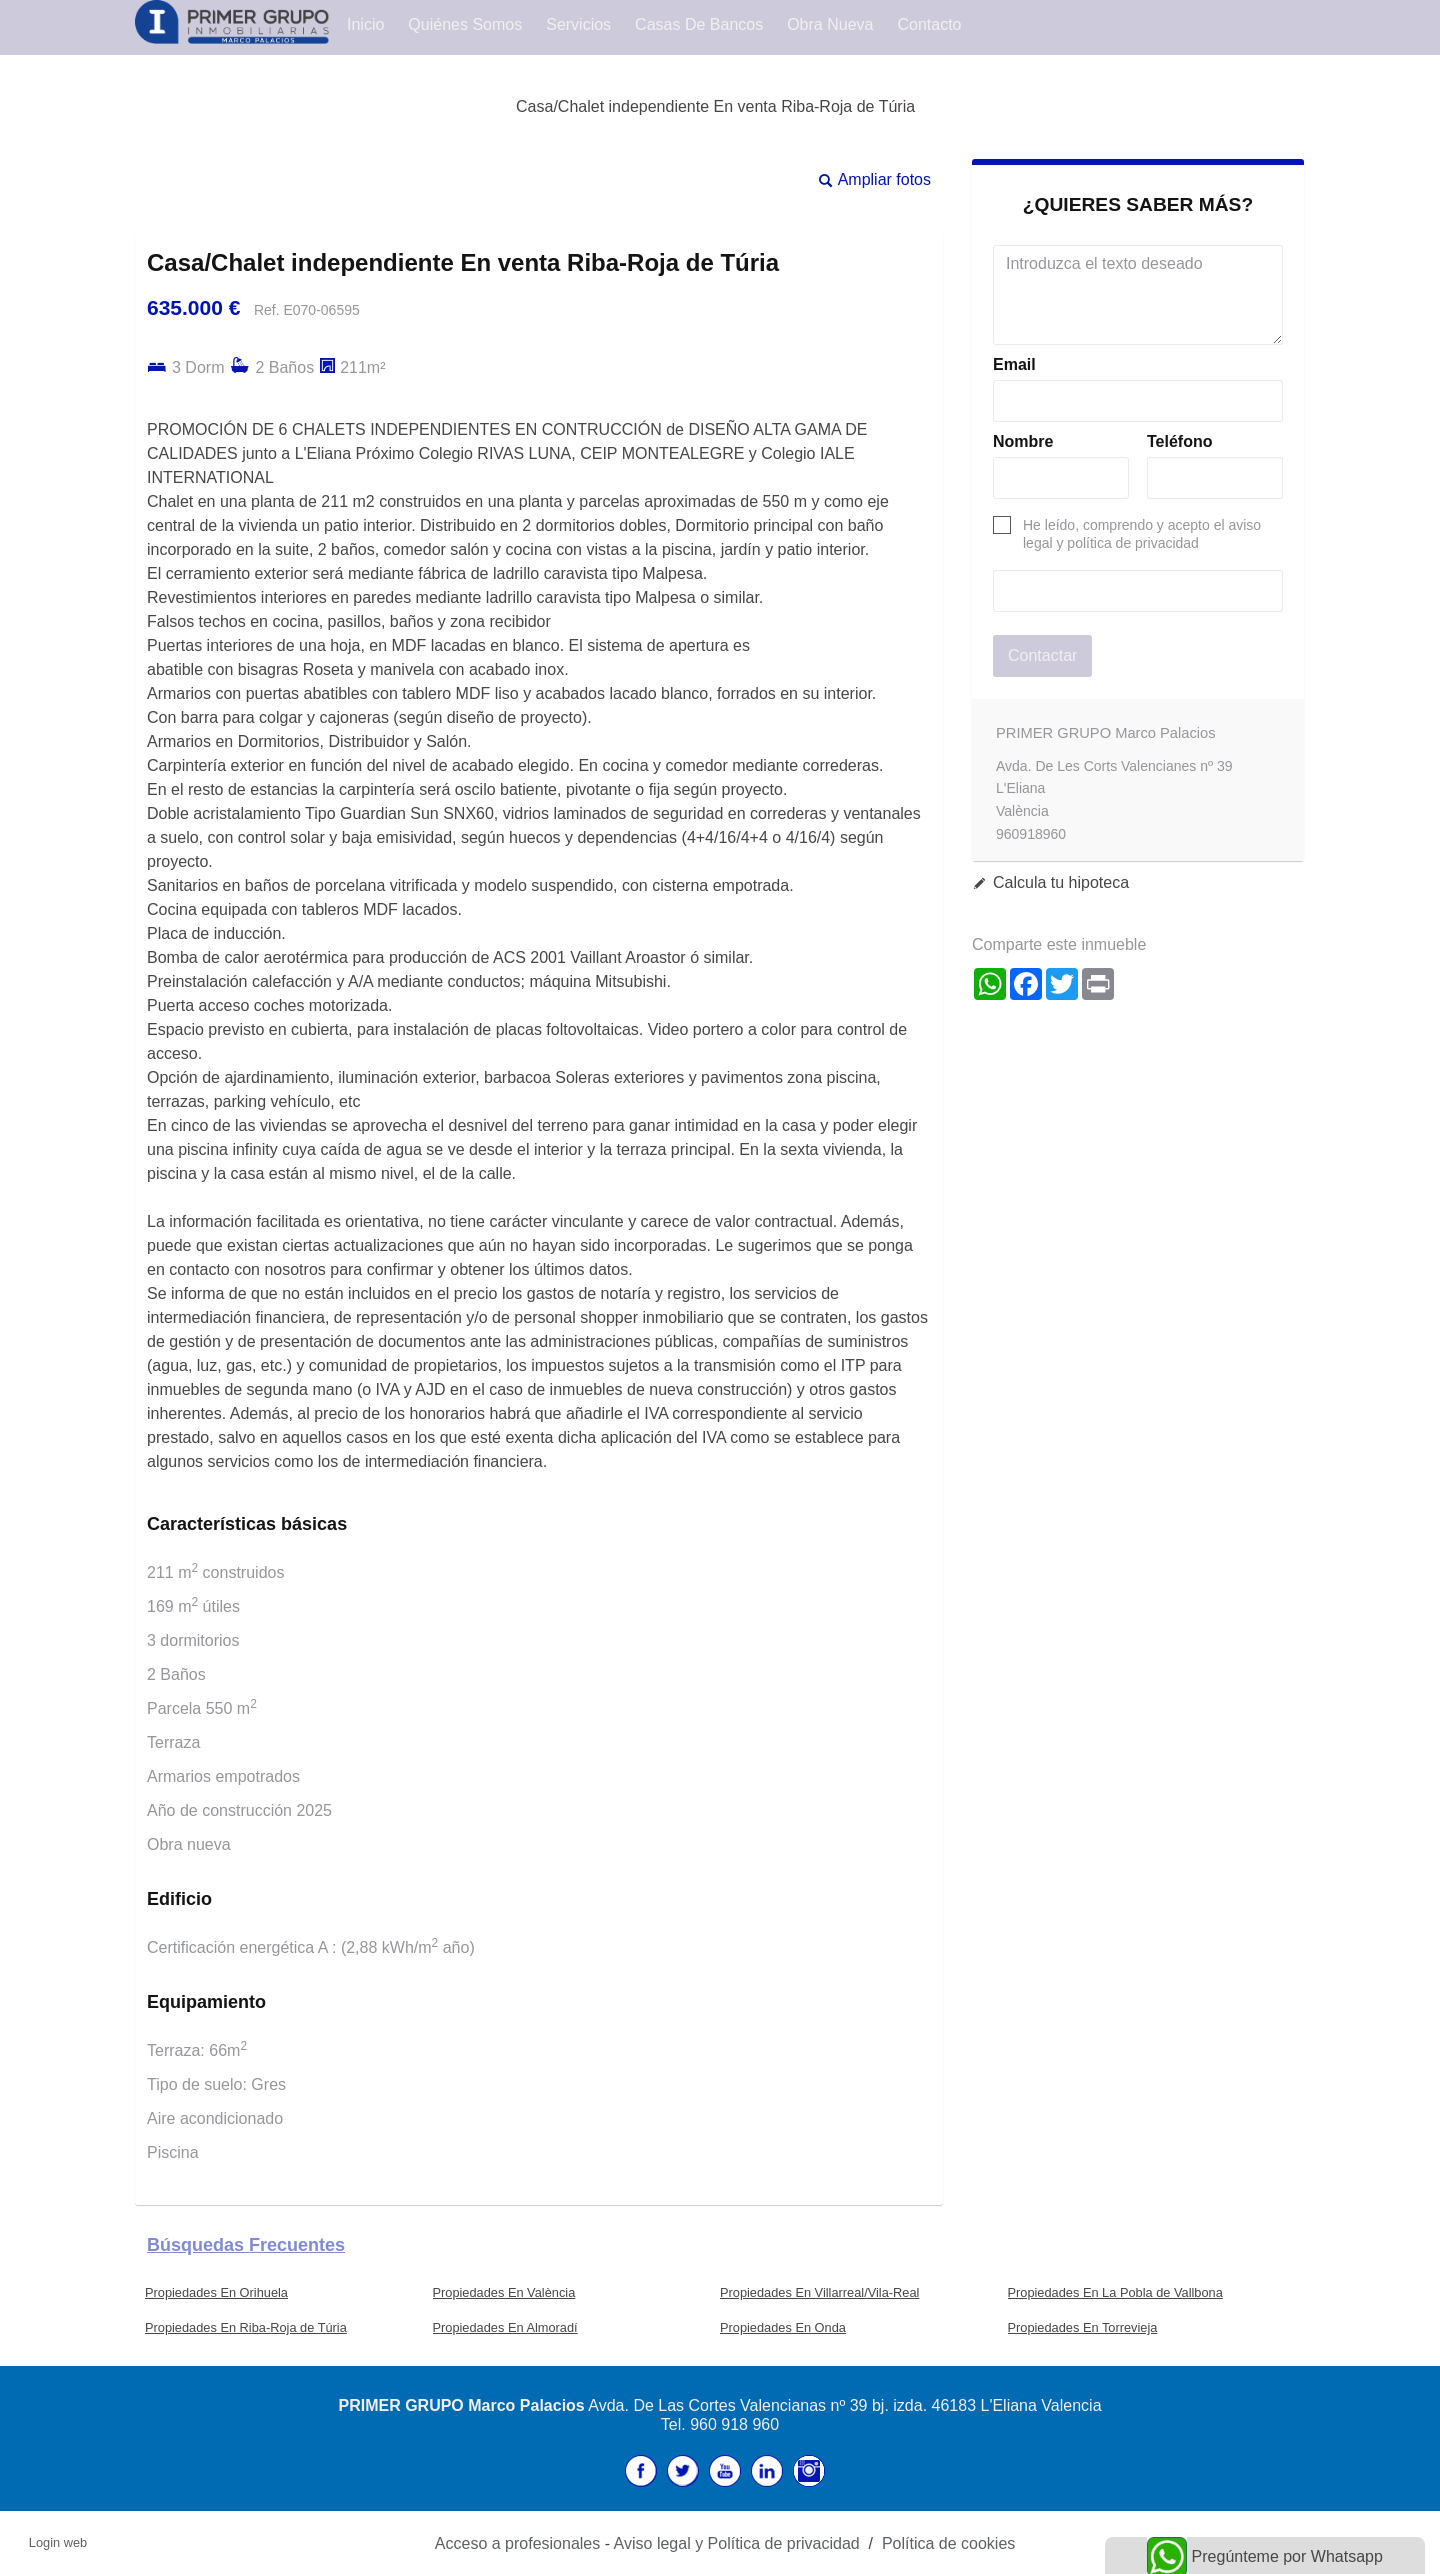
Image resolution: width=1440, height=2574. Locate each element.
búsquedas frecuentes (246, 2245)
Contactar (1042, 655)
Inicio (365, 24)
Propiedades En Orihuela (216, 2292)
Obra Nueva (830, 24)
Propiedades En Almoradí (505, 2327)
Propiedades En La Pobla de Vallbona (1115, 2292)
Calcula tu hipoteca (1061, 882)
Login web (58, 2542)
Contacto (929, 24)
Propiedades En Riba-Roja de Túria (246, 2327)
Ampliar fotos (884, 179)
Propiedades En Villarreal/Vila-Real (819, 2292)
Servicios (578, 24)
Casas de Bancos (699, 24)
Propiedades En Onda (783, 2327)
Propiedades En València (504, 2292)
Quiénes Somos (465, 24)
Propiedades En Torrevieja (1083, 2327)
